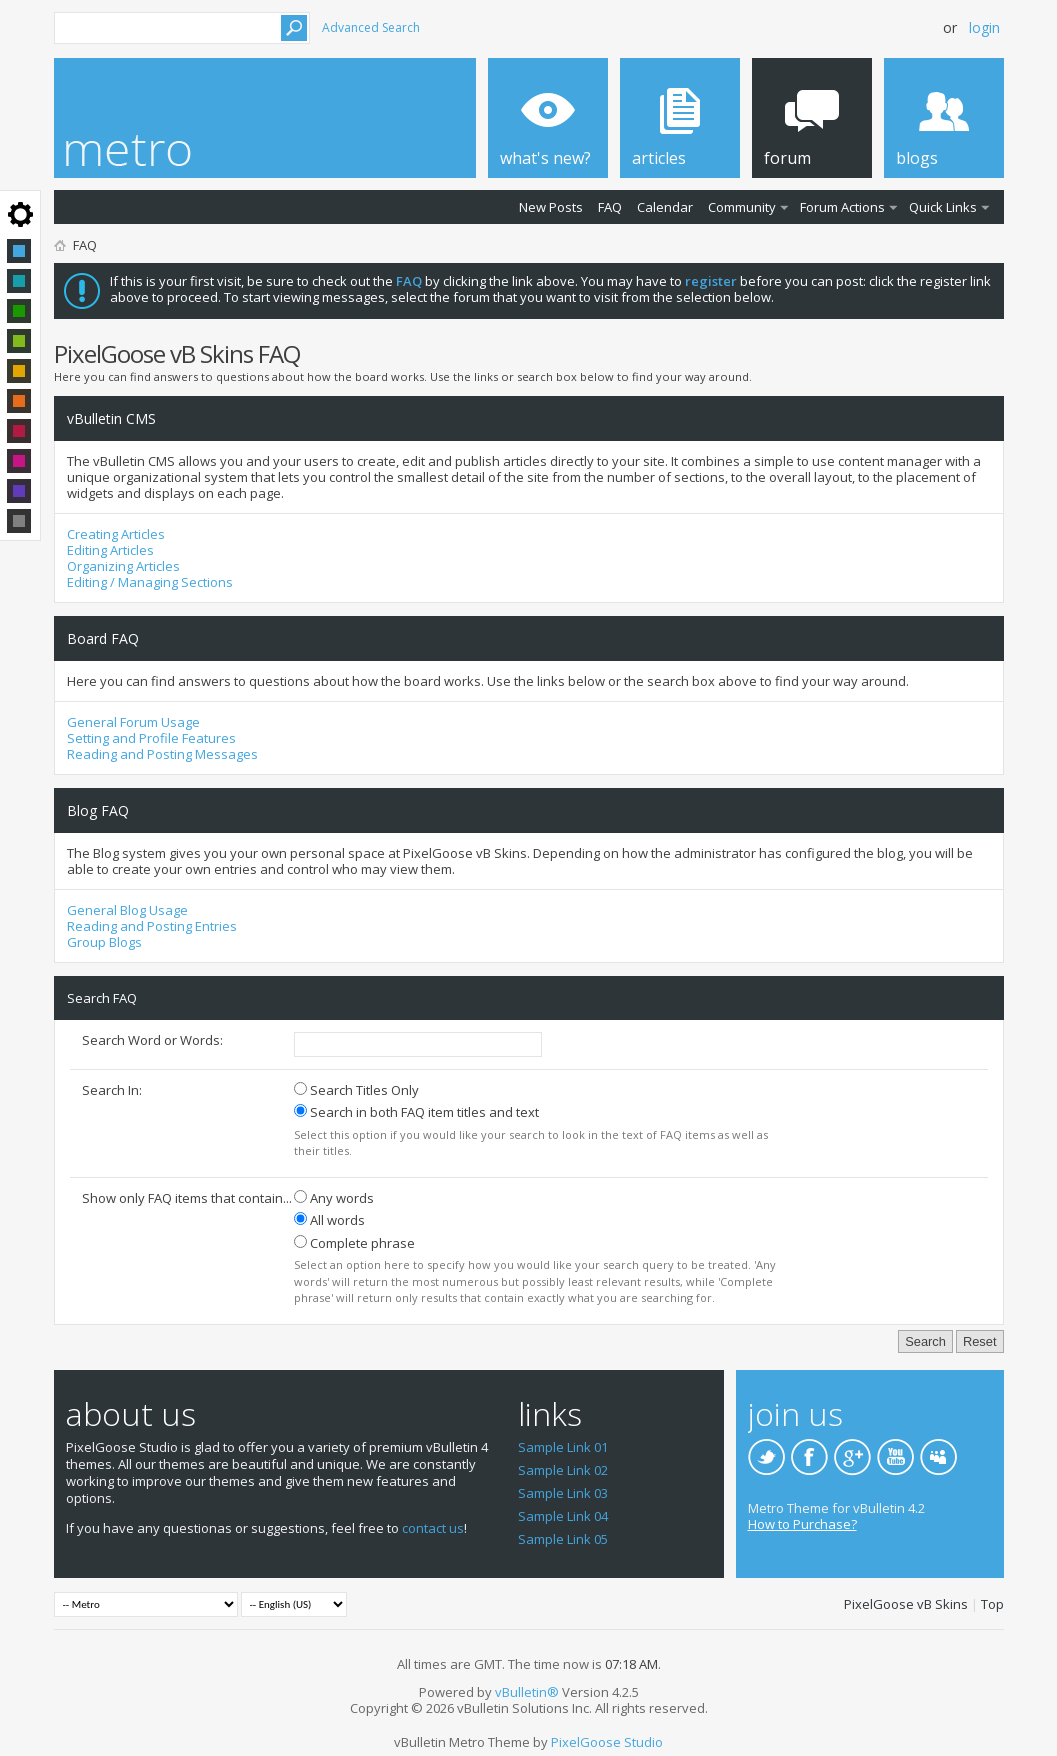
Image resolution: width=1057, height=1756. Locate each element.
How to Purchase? (802, 1524)
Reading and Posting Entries (152, 926)
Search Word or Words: (152, 1040)
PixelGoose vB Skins (906, 1604)
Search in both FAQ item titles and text (416, 1112)
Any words (334, 1198)
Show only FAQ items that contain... (187, 1198)
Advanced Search (371, 27)
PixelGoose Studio (607, 1742)
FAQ (610, 207)
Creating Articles (116, 534)
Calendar (665, 207)
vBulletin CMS (111, 418)
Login (984, 27)
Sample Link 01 (563, 1447)
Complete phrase (354, 1243)
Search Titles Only (356, 1090)
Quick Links (943, 207)
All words (329, 1220)
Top (992, 1604)
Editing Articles (110, 550)
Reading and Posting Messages (162, 754)
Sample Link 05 (563, 1539)
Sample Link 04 (563, 1516)
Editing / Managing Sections (150, 582)
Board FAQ (103, 638)
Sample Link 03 (563, 1493)
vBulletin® (527, 1692)
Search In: (112, 1090)
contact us (433, 1528)
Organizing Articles (123, 566)
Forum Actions (842, 207)
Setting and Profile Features (151, 738)
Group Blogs (104, 942)
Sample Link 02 (563, 1470)
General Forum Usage (133, 722)
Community (742, 207)
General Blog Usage (127, 910)
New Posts (551, 207)
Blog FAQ (98, 810)
